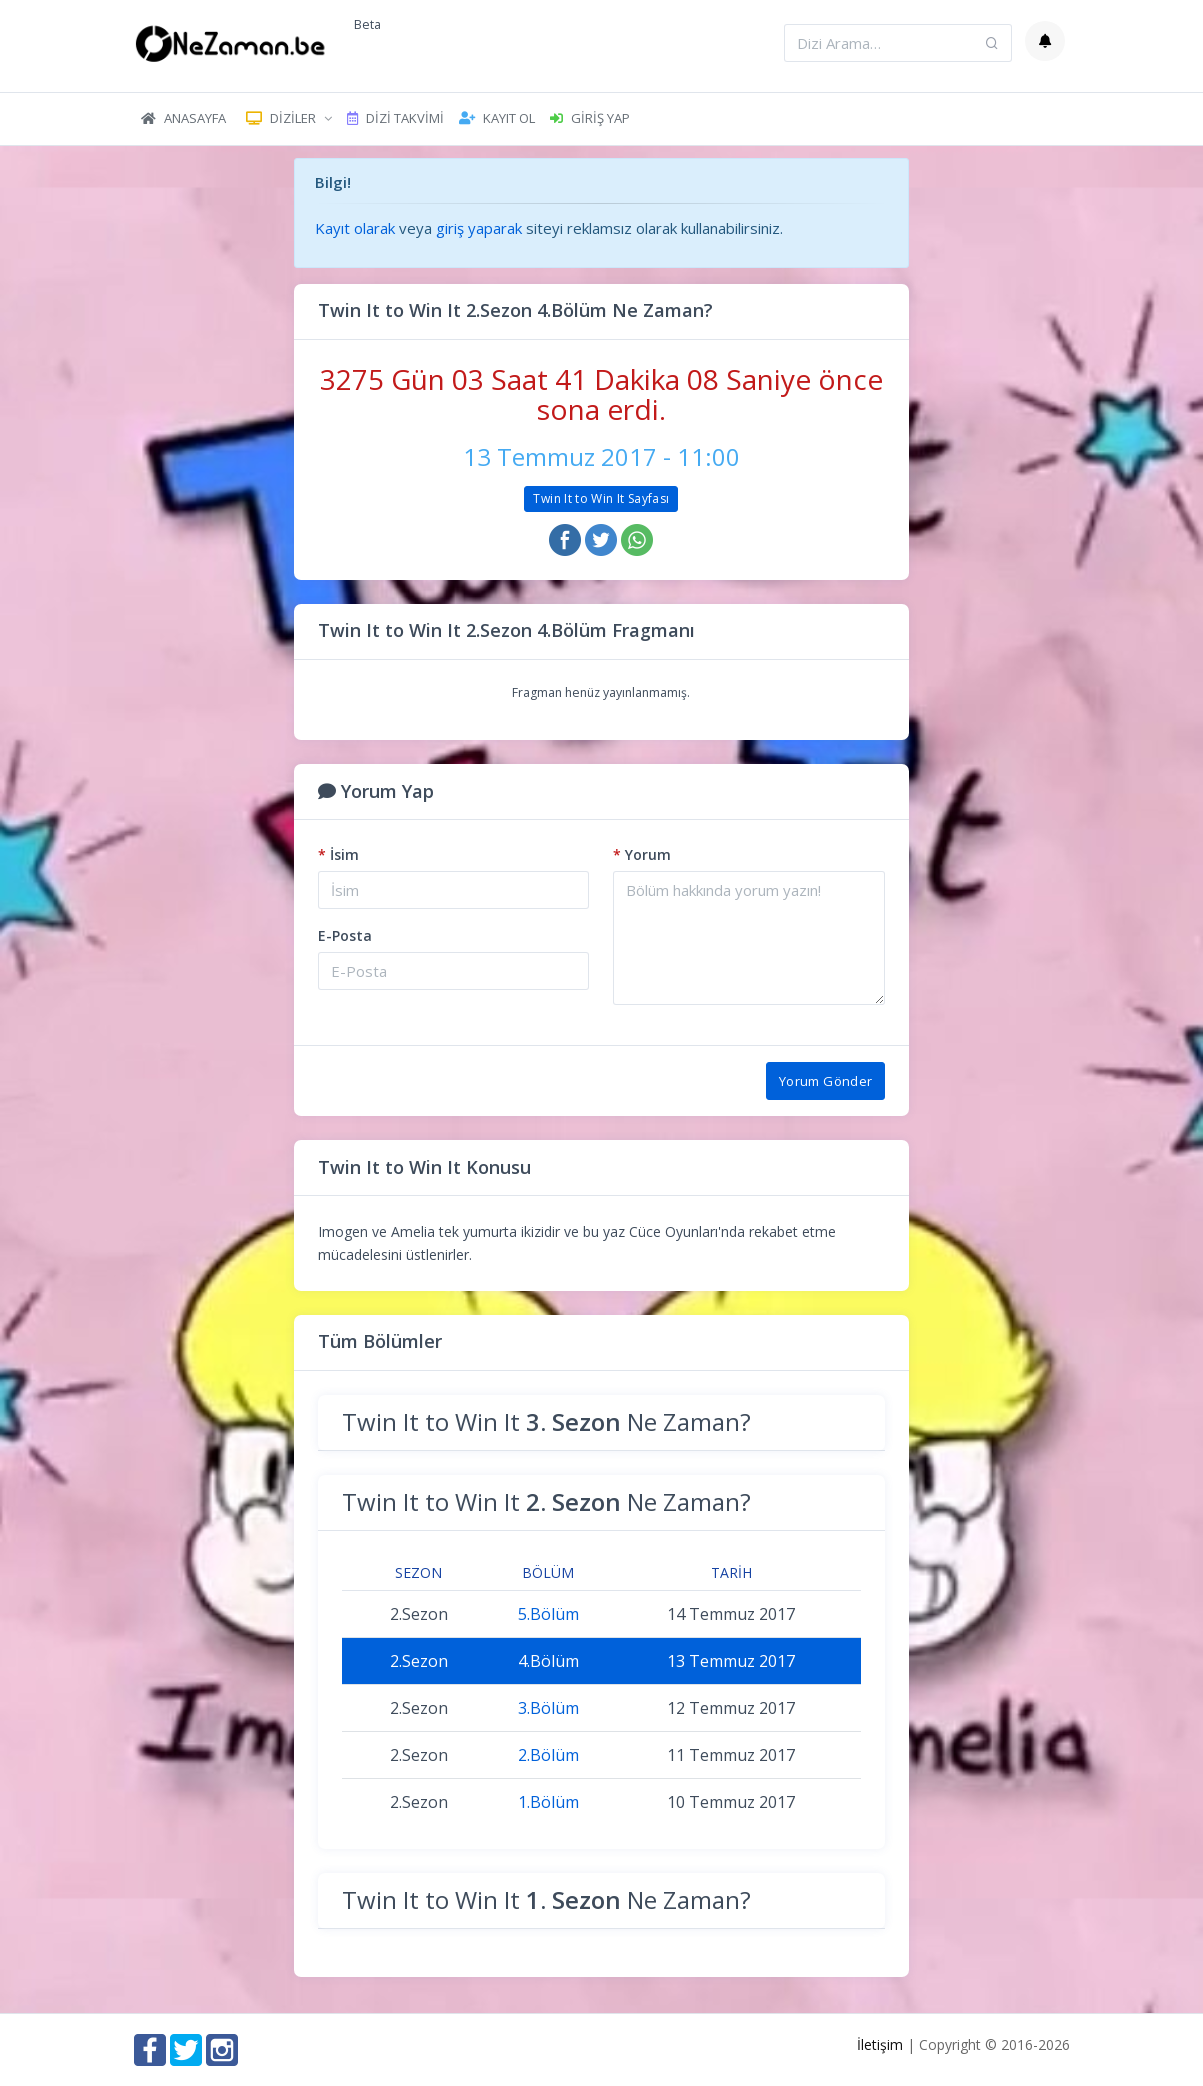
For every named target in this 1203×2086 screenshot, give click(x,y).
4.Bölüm (548, 1661)
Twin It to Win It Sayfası (601, 498)
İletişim (880, 2044)
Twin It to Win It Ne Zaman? (546, 1421)
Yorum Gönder (826, 1081)
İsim (338, 854)
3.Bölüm (548, 1708)
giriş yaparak (479, 228)
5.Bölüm (548, 1614)
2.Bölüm (548, 1755)
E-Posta (345, 935)
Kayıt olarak (355, 228)
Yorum (642, 854)
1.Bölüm (548, 1802)
